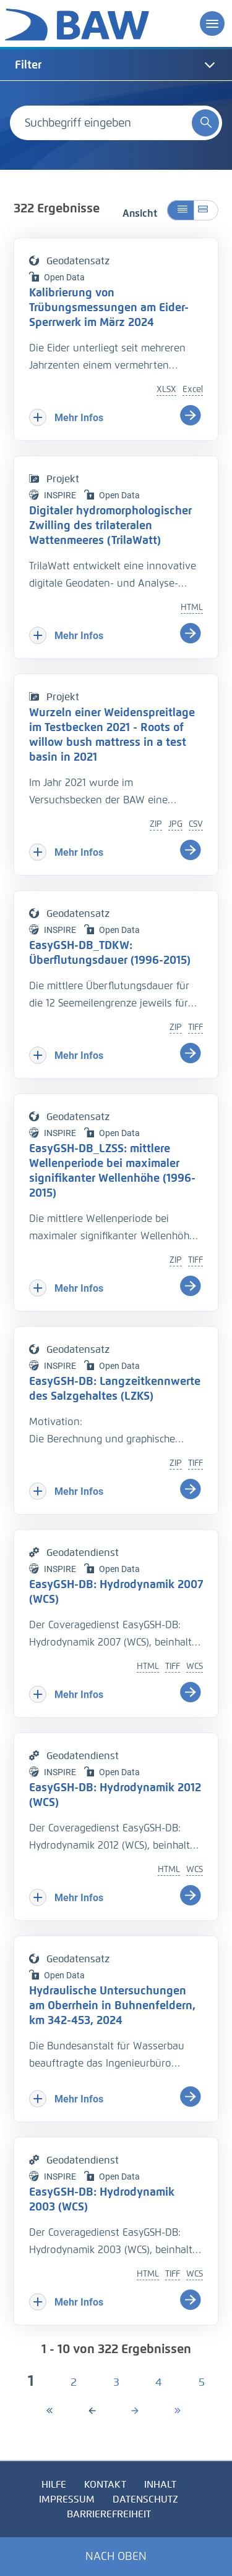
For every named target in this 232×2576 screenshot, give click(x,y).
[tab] (116, 64)
